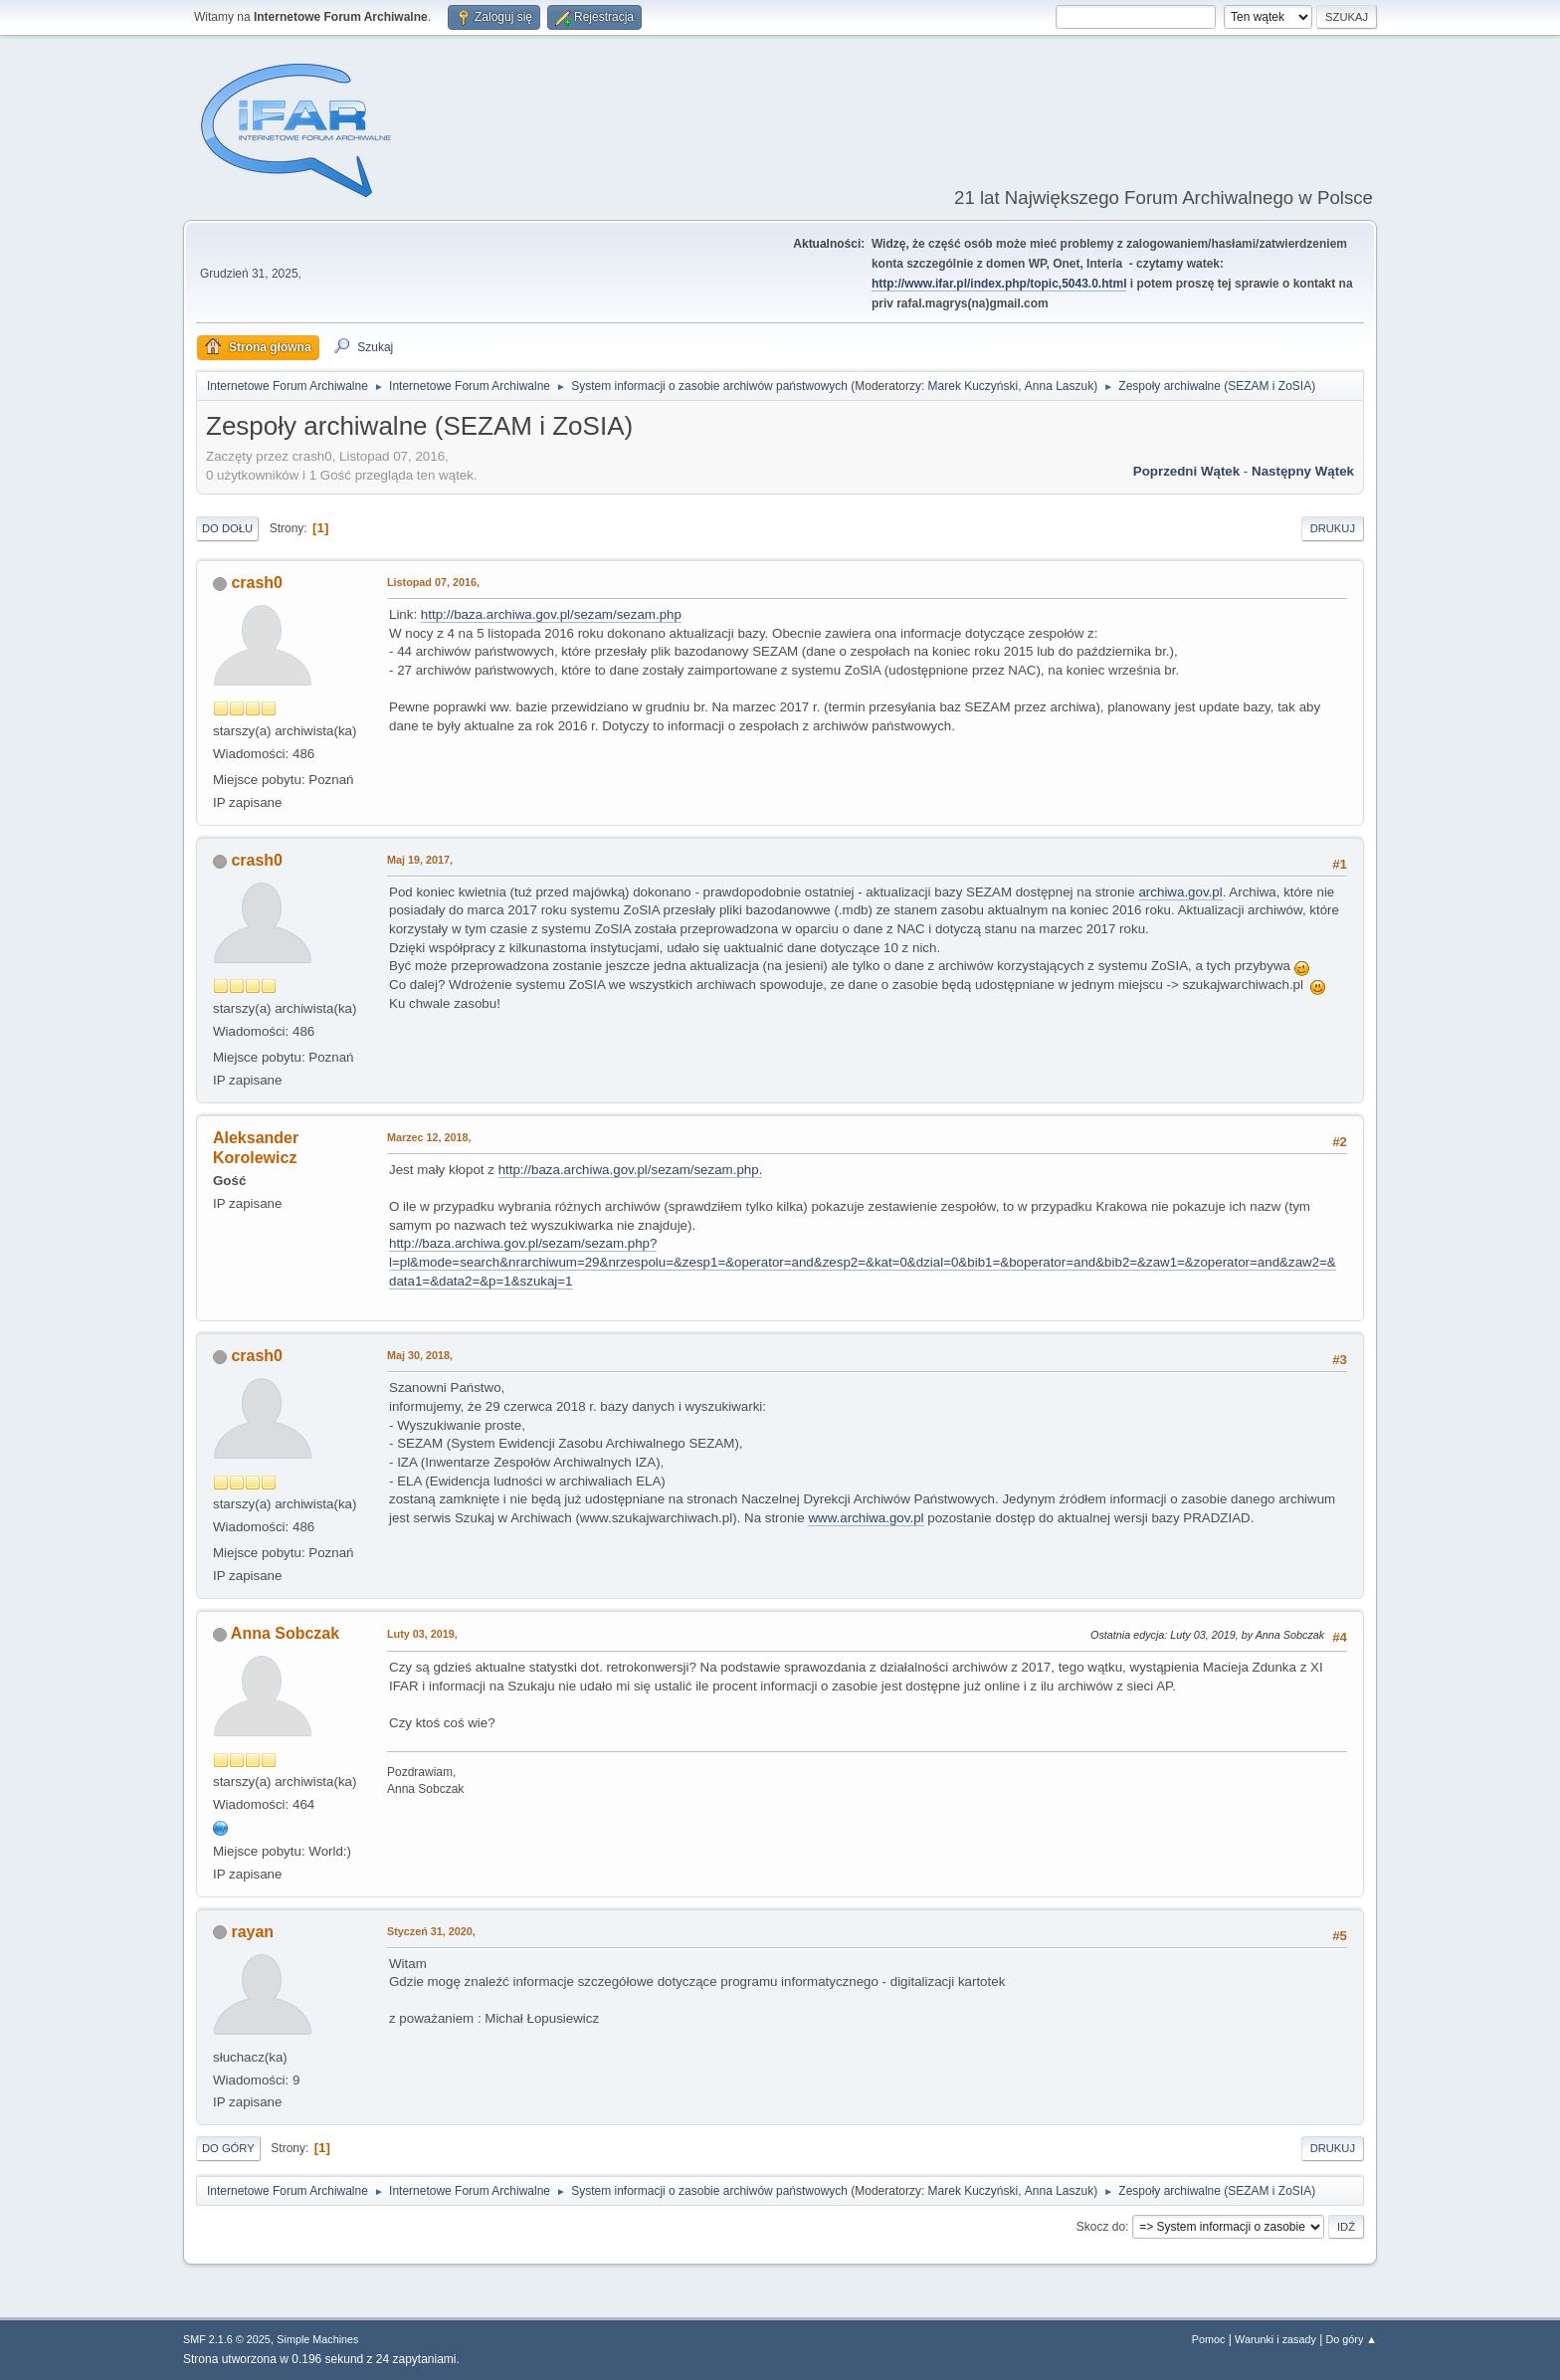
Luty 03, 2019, (422, 1634)
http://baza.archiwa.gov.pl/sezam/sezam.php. (630, 1169)
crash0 (257, 582)
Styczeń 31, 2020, (431, 1931)
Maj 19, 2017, (420, 860)
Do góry (228, 2148)
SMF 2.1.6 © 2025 (227, 2339)
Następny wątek (1303, 471)
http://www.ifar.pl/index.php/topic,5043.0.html (999, 284)
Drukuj (1332, 528)
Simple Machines (317, 2339)
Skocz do (1100, 2227)
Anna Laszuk (1059, 386)
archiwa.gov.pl (1180, 892)
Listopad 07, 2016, (433, 582)
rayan (252, 1931)
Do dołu (227, 528)
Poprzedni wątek (1186, 471)
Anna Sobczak (285, 1633)
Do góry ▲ (1351, 2339)
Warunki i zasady (1275, 2339)
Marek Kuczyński (973, 386)
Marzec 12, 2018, (429, 1137)
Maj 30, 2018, (420, 1355)
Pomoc (1209, 2339)
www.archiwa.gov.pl (865, 1517)
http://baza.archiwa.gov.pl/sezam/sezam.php (551, 614)
